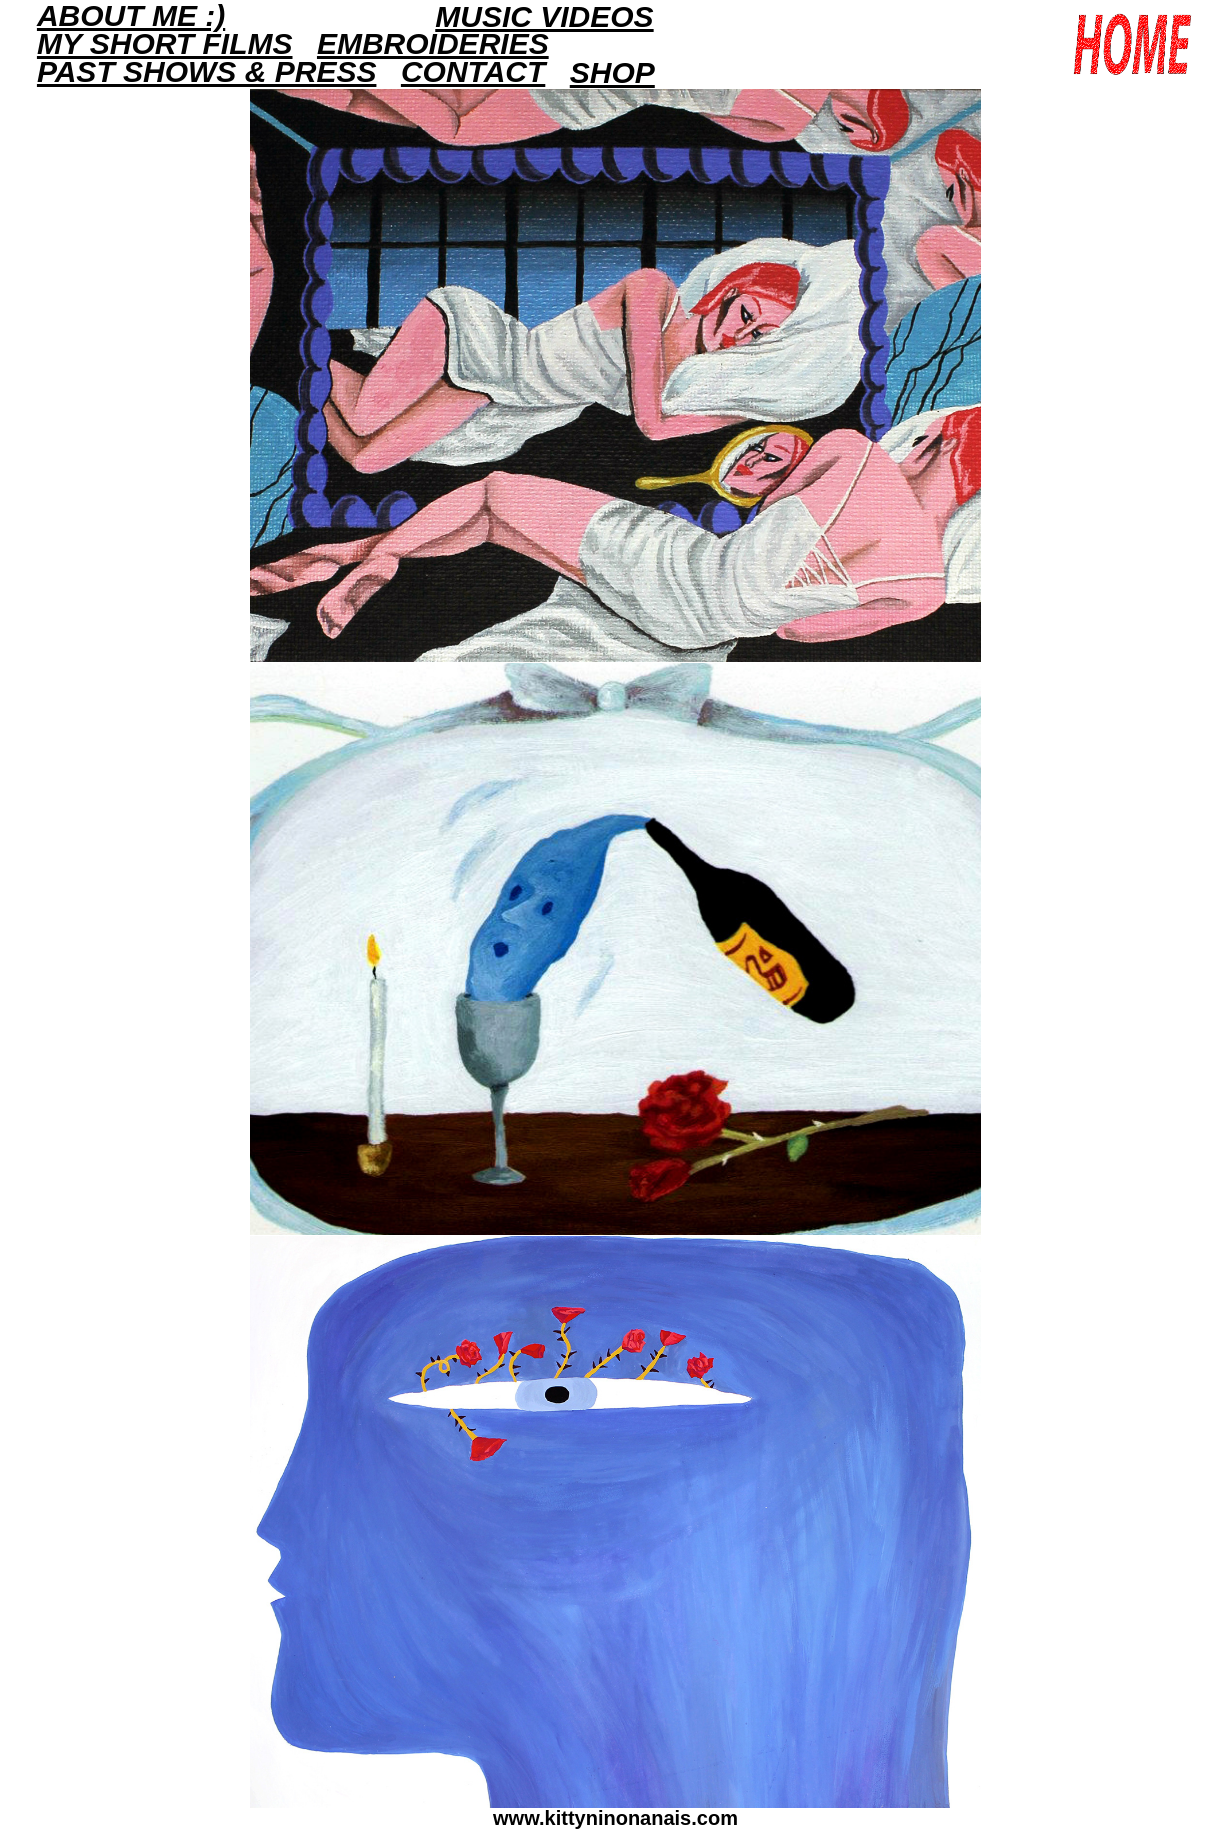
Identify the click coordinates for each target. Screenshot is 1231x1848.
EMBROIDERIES (433, 43)
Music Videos (544, 16)
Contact (473, 71)
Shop (612, 72)
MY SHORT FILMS (165, 43)
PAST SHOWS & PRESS (207, 71)
